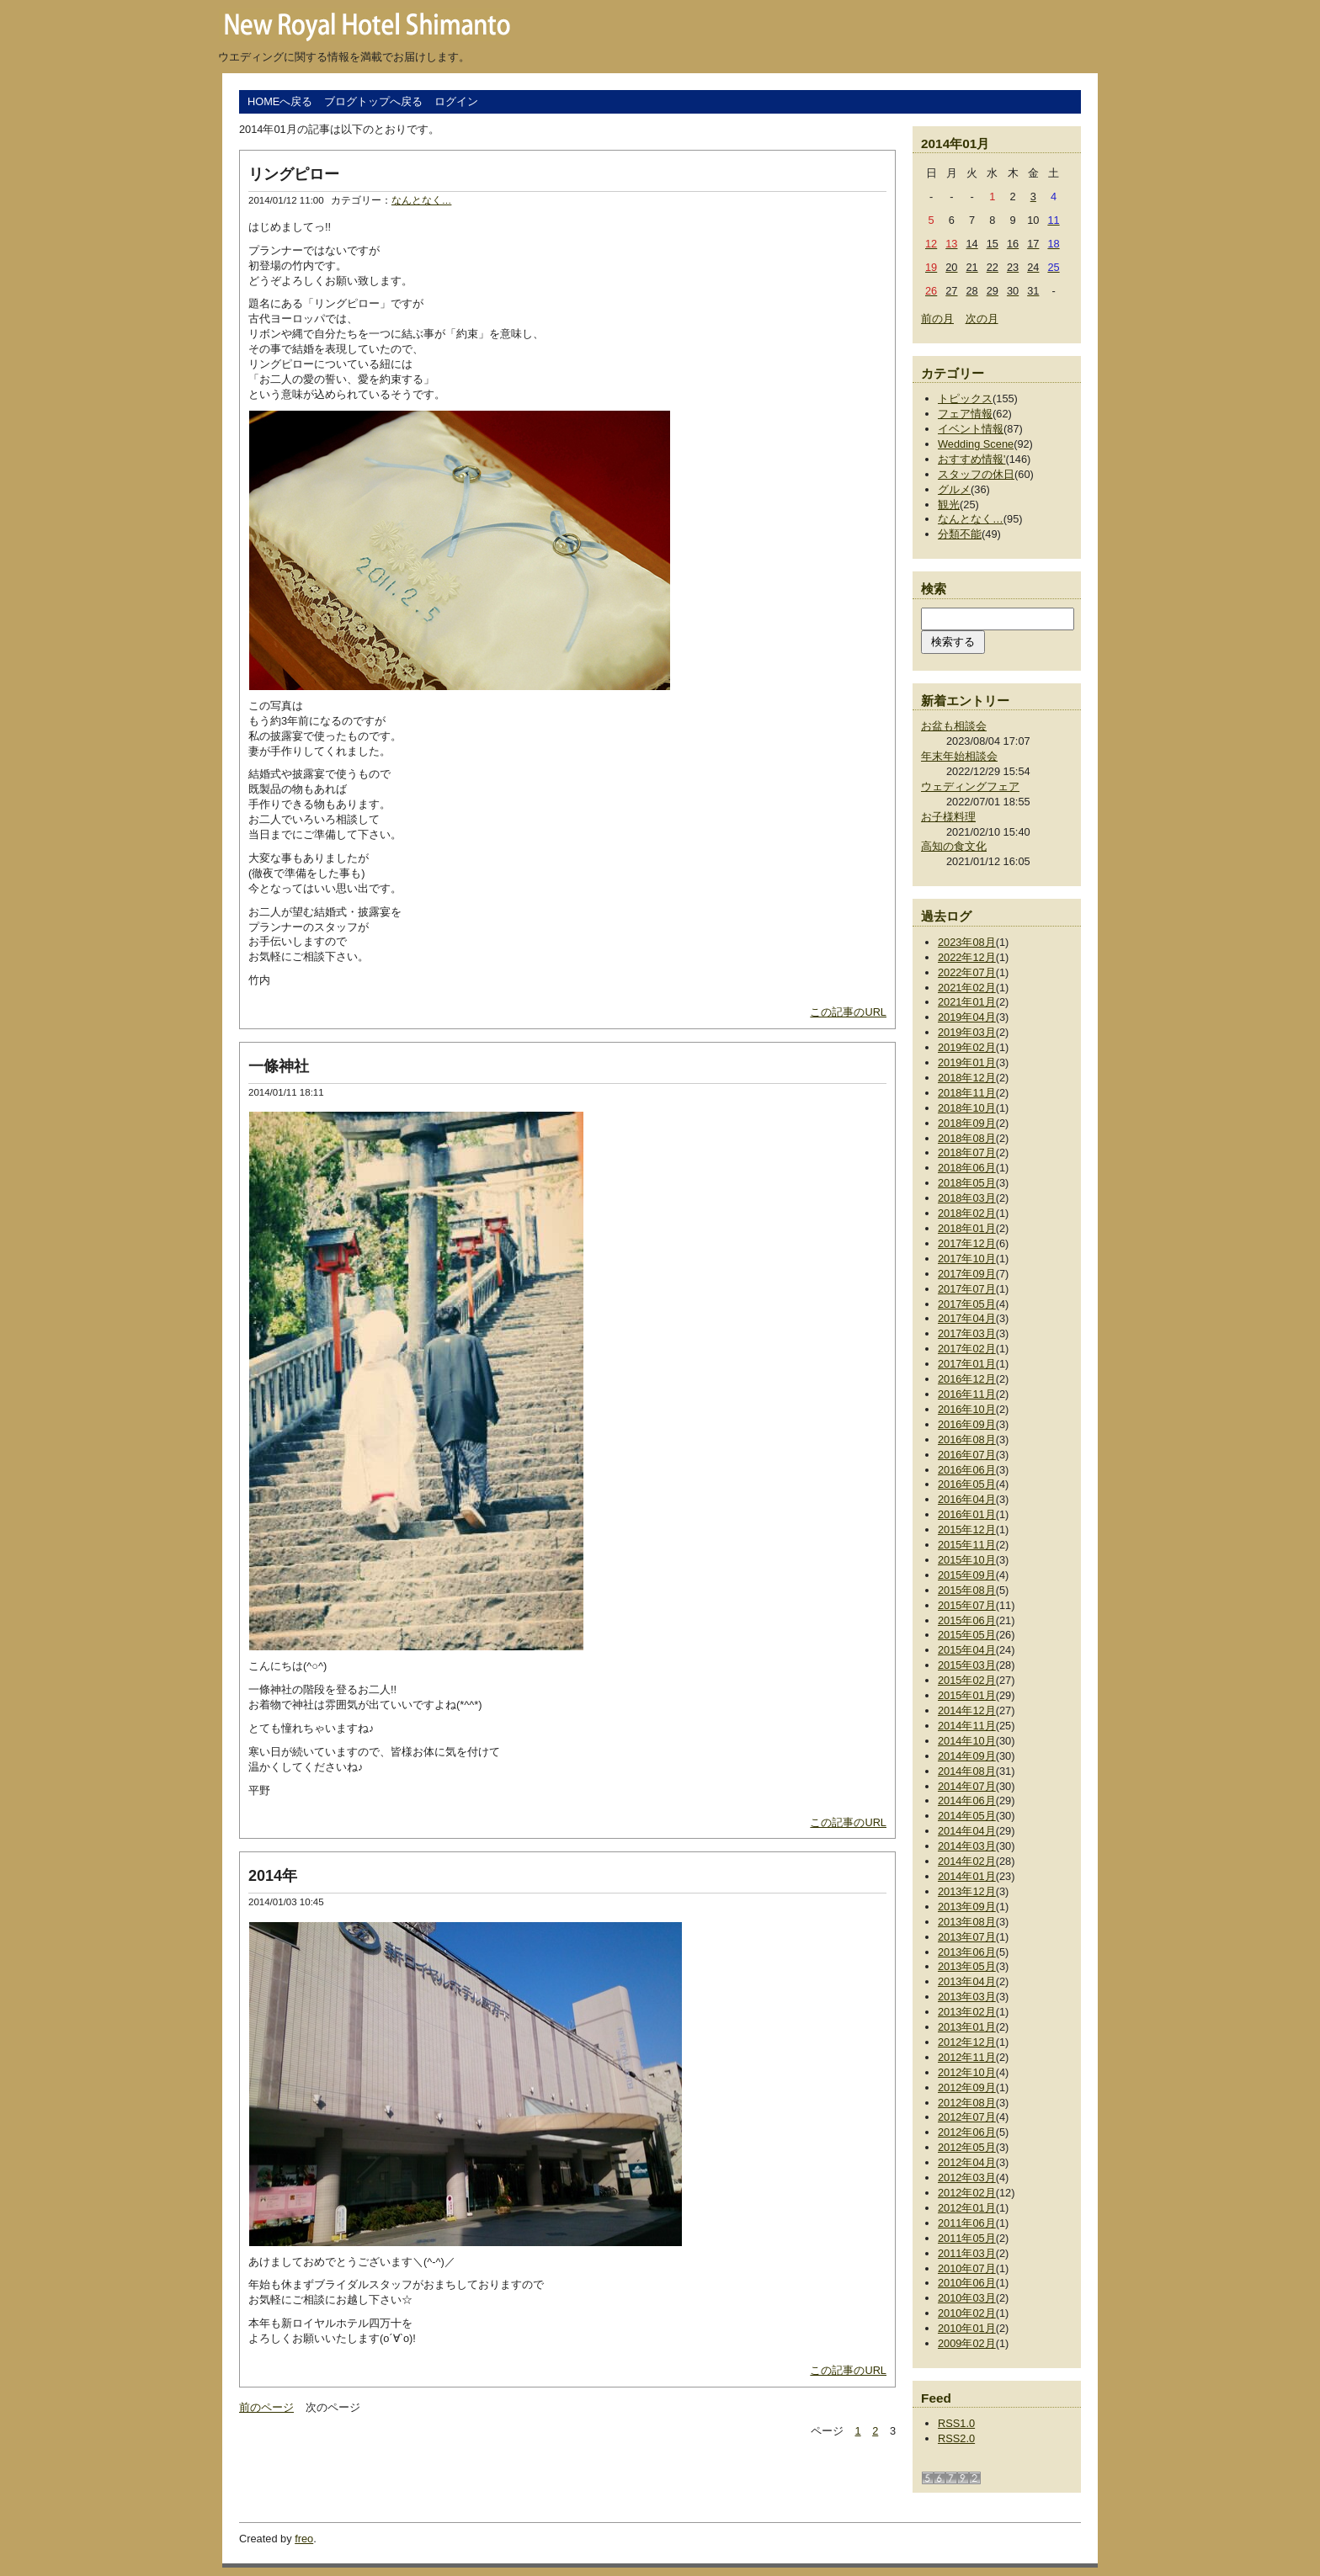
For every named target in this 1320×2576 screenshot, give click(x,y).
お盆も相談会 (954, 726)
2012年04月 (967, 2162)
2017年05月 (967, 1304)
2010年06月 (967, 2282)
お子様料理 (948, 816)
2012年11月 (967, 2057)
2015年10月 (967, 1560)
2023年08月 (967, 942)
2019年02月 (967, 1047)
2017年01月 (967, 1363)
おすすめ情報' (971, 459)
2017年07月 (967, 1289)
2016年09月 (967, 1424)
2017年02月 (967, 1348)
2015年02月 (967, 1680)
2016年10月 (967, 1409)
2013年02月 (967, 2011)
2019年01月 (967, 1062)
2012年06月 (967, 2132)
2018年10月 (967, 1108)
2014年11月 (967, 1725)
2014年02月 (967, 1861)
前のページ (266, 2407)
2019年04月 (967, 1017)
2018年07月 (967, 1152)
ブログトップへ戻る (373, 101)
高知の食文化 (954, 846)
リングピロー (293, 174)
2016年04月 (967, 1499)
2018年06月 (967, 1167)
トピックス (965, 398)
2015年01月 (967, 1695)
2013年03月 (967, 1996)
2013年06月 (967, 1952)
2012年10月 (967, 2072)
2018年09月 (967, 1123)
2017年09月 (967, 1273)
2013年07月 (967, 1937)
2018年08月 (967, 1138)
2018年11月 (967, 1092)
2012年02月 (967, 2192)
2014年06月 (967, 1800)
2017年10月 (967, 1258)
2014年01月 (967, 1876)
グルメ (954, 489)
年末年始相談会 (959, 756)
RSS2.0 (956, 2438)
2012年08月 (967, 2102)
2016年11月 (967, 1394)
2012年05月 (967, 2147)
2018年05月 (967, 1182)
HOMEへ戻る (280, 101)
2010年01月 (967, 2328)
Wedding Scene (976, 444)
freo (304, 2538)
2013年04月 (967, 1981)
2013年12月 (967, 1891)
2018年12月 (967, 1077)
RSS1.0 (956, 2423)
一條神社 (278, 1066)
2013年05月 (967, 1966)
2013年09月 (967, 1906)
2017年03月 (967, 1333)
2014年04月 (967, 1830)
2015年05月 (967, 1634)
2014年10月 (967, 1740)
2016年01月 (967, 1514)
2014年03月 (967, 1846)
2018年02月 (967, 1213)
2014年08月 (967, 1771)
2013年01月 (967, 2027)
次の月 (982, 318)
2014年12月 (967, 1710)
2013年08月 (967, 1921)
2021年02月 (967, 987)
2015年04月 (967, 1650)
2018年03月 (967, 1198)
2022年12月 (967, 957)
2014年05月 (967, 1815)
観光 (949, 504)
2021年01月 (967, 1002)
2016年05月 (967, 1484)
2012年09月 (967, 2087)
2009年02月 (967, 2343)
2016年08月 (967, 1439)
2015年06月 (967, 1620)
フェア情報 (965, 413)
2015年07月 (967, 1605)
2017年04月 (967, 1318)
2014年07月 (967, 1786)
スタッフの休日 (976, 474)
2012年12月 (967, 2042)
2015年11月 (967, 1544)
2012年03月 (967, 2177)
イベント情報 (970, 428)
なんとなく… (421, 200)
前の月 (937, 318)
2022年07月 (967, 972)
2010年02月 (967, 2313)
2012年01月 (967, 2208)
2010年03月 (967, 2298)
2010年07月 (967, 2268)
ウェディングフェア (970, 786)
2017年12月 (967, 1243)
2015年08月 (967, 1590)
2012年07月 (967, 2117)
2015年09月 (967, 1575)
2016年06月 (967, 1469)
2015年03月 (967, 1665)
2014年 (272, 1875)
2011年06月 (967, 2223)
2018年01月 (967, 1228)
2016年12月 (967, 1379)
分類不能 (960, 534)
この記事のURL (848, 1012)
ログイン (456, 101)
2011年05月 (967, 2238)
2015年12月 (967, 1529)
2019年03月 (967, 1032)
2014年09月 (967, 1756)
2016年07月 (967, 1454)
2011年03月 (967, 2253)
